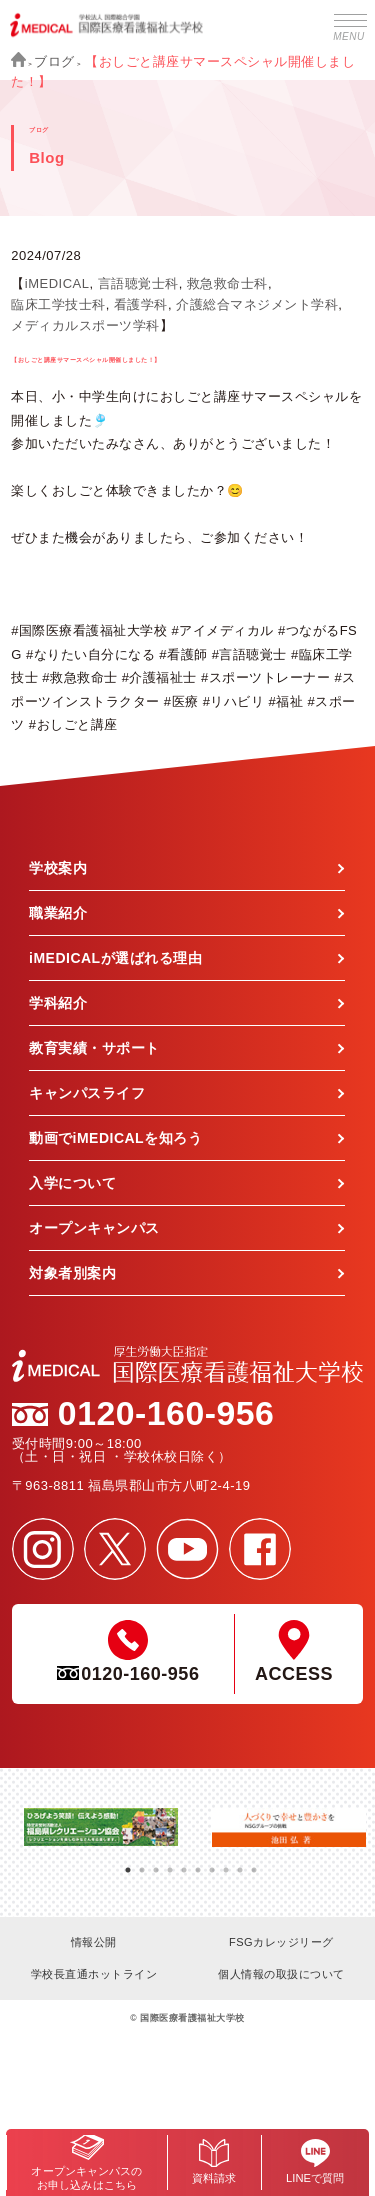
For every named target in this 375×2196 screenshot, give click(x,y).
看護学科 (141, 304)
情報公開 (94, 1942)
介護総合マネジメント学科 (257, 304)
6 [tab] (198, 1863)
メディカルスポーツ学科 (85, 325)
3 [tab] (156, 1863)
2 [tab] (142, 1863)
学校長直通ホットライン (94, 1974)
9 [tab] (240, 1863)
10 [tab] (254, 1863)
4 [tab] (170, 1863)
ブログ (54, 61)
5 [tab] (184, 1863)
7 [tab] (212, 1863)
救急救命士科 (227, 283)
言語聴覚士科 (138, 283)
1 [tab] (128, 1863)
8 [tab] (226, 1863)
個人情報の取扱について (281, 1974)
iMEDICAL (57, 283)
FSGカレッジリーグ (281, 1942)
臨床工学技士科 (58, 304)
